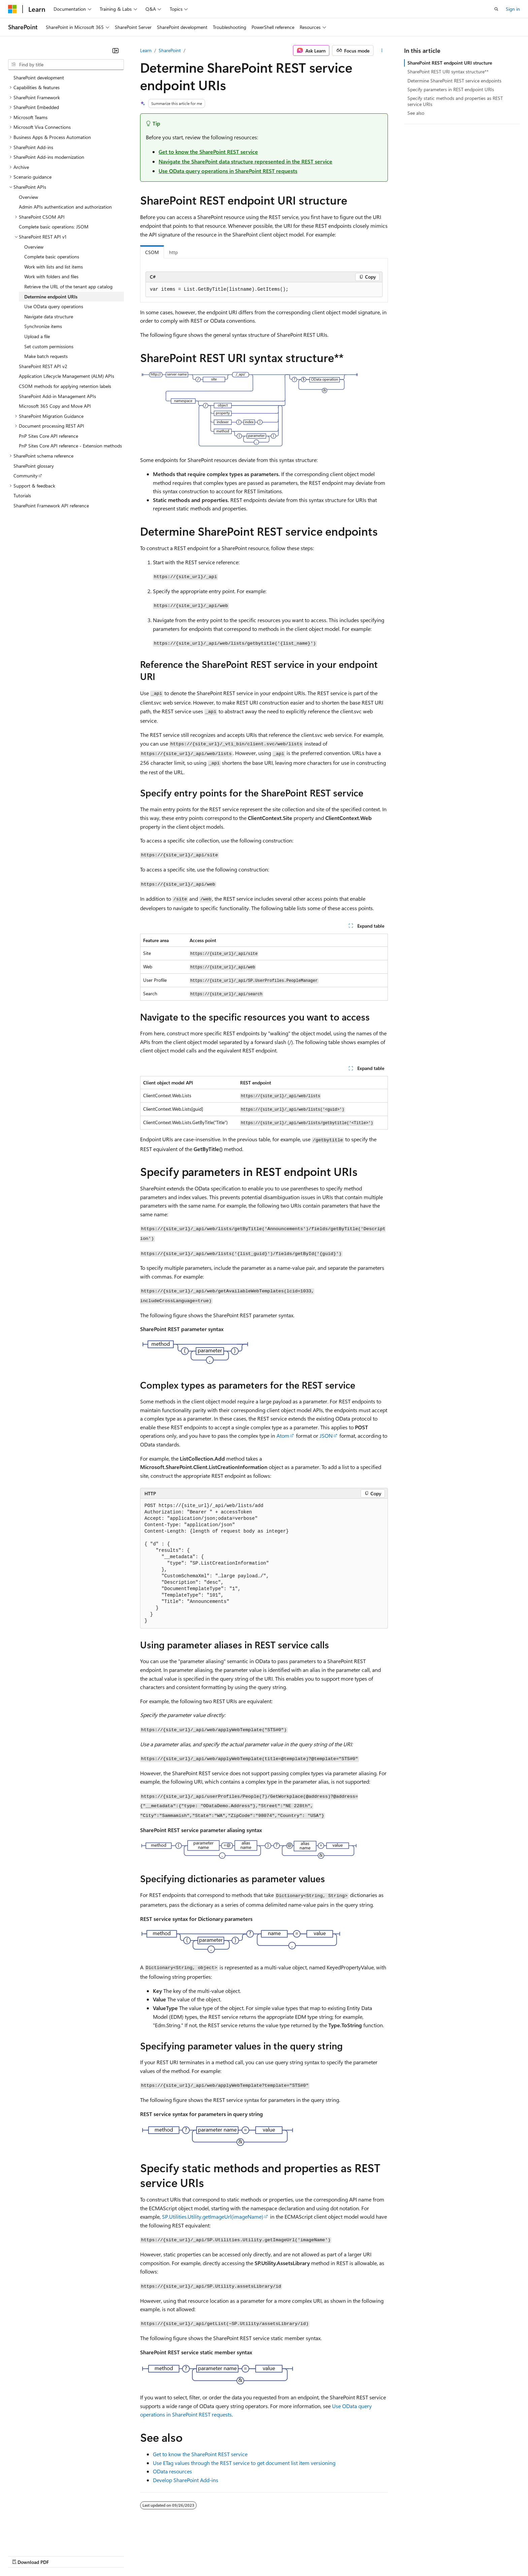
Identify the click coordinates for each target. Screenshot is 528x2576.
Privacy (147, 2555)
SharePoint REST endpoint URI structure (449, 63)
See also (415, 113)
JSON (326, 1435)
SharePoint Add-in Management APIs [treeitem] (57, 396)
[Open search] (496, 9)
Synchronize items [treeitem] (43, 326)
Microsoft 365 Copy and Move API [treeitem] (55, 406)
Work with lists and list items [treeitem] (53, 266)
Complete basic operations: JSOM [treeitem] (54, 226)
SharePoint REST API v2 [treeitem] (43, 366)
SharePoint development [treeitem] (38, 77)
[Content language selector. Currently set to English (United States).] (39, 2539)
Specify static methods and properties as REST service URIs (455, 101)
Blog (91, 2555)
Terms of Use (246, 2555)
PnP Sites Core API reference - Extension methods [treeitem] (70, 445)
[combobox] (66, 64)
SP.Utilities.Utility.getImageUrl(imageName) (212, 2216)
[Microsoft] (12, 9)
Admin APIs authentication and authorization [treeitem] (65, 207)
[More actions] (382, 50)
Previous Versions (61, 2555)
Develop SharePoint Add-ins (185, 2479)
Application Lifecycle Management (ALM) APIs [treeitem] (66, 376)
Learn (146, 50)
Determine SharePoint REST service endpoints (454, 80)
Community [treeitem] (25, 475)
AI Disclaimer (21, 2555)
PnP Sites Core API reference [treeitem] (48, 436)
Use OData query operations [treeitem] (53, 306)
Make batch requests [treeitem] (46, 356)
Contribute (120, 2555)
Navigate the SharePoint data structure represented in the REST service (245, 161)
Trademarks (279, 2555)
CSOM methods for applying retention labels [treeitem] (65, 386)
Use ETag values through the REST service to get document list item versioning (244, 2462)
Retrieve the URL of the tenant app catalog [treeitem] (68, 286)
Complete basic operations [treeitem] (51, 256)
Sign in (513, 9)
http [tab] (173, 252)
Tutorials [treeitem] (22, 495)
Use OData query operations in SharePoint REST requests (228, 170)
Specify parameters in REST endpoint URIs (450, 89)
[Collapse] (115, 50)
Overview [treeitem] (28, 197)
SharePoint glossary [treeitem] (33, 466)
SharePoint (170, 50)
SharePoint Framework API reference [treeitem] (51, 505)
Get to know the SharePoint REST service (208, 151)
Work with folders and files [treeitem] (51, 276)
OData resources (172, 2471)
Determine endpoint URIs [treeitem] (50, 296)
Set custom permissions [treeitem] (48, 346)
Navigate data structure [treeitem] (48, 316)
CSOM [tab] (152, 252)
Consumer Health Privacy (193, 2555)
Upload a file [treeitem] (37, 336)
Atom (282, 1435)
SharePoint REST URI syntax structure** (448, 71)
